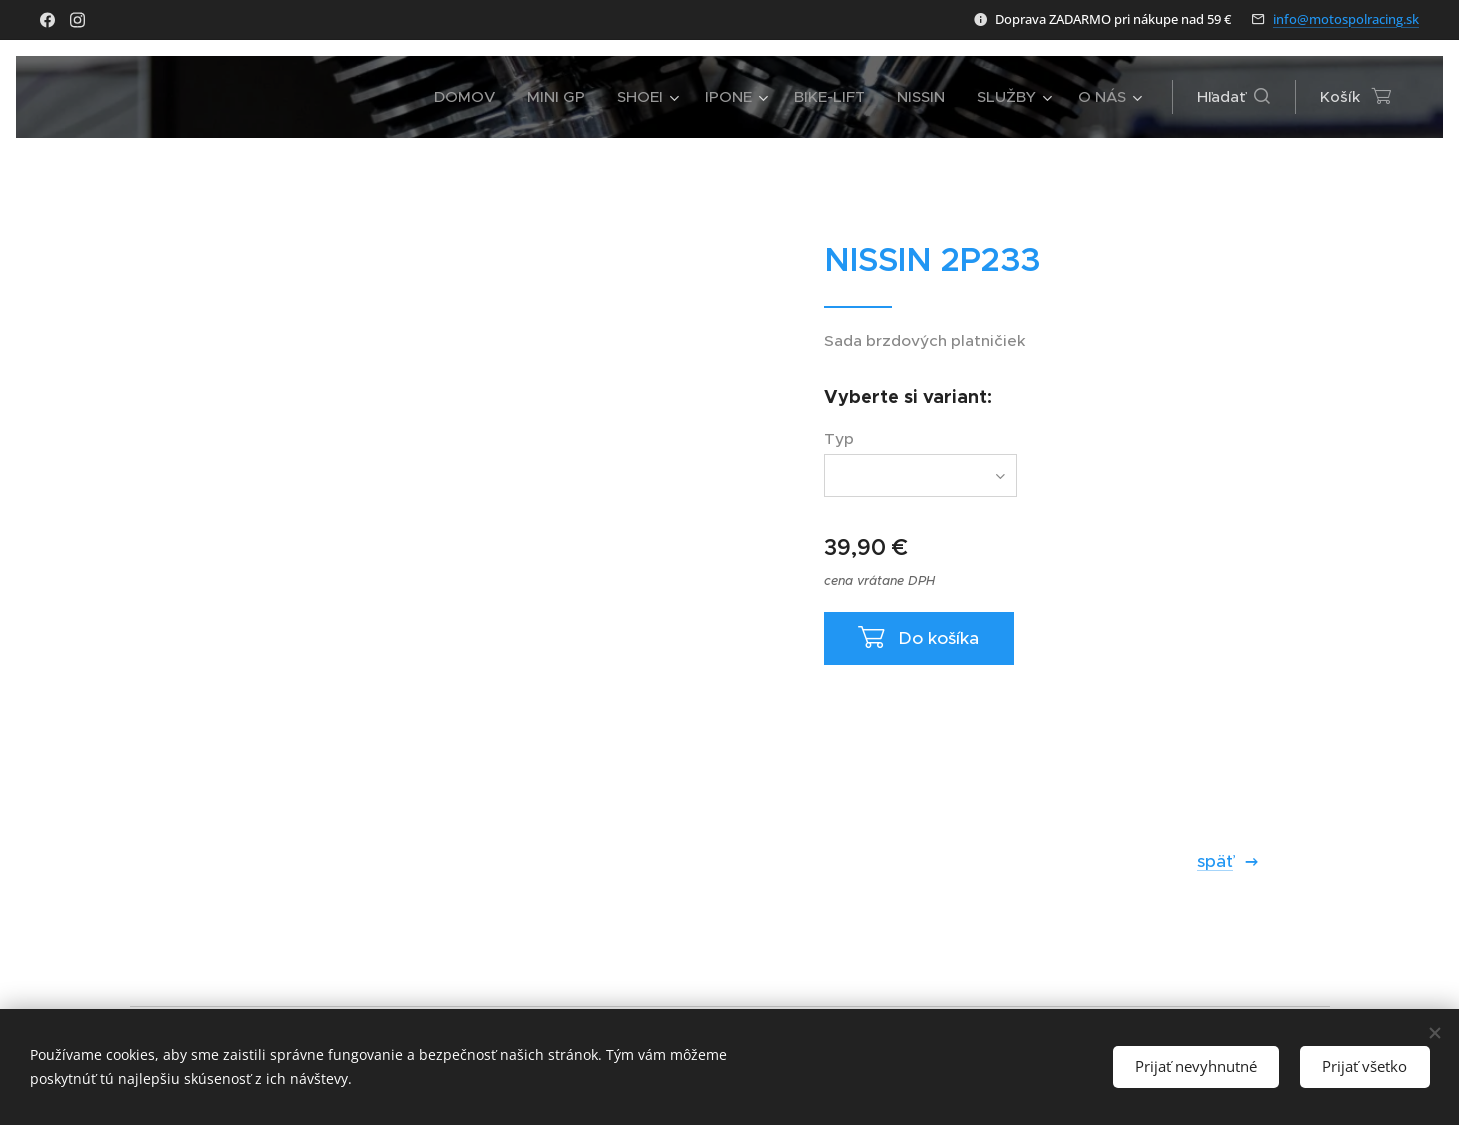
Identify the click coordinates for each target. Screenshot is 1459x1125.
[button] (1233, 97)
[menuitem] (470, 97)
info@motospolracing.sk (1346, 19)
